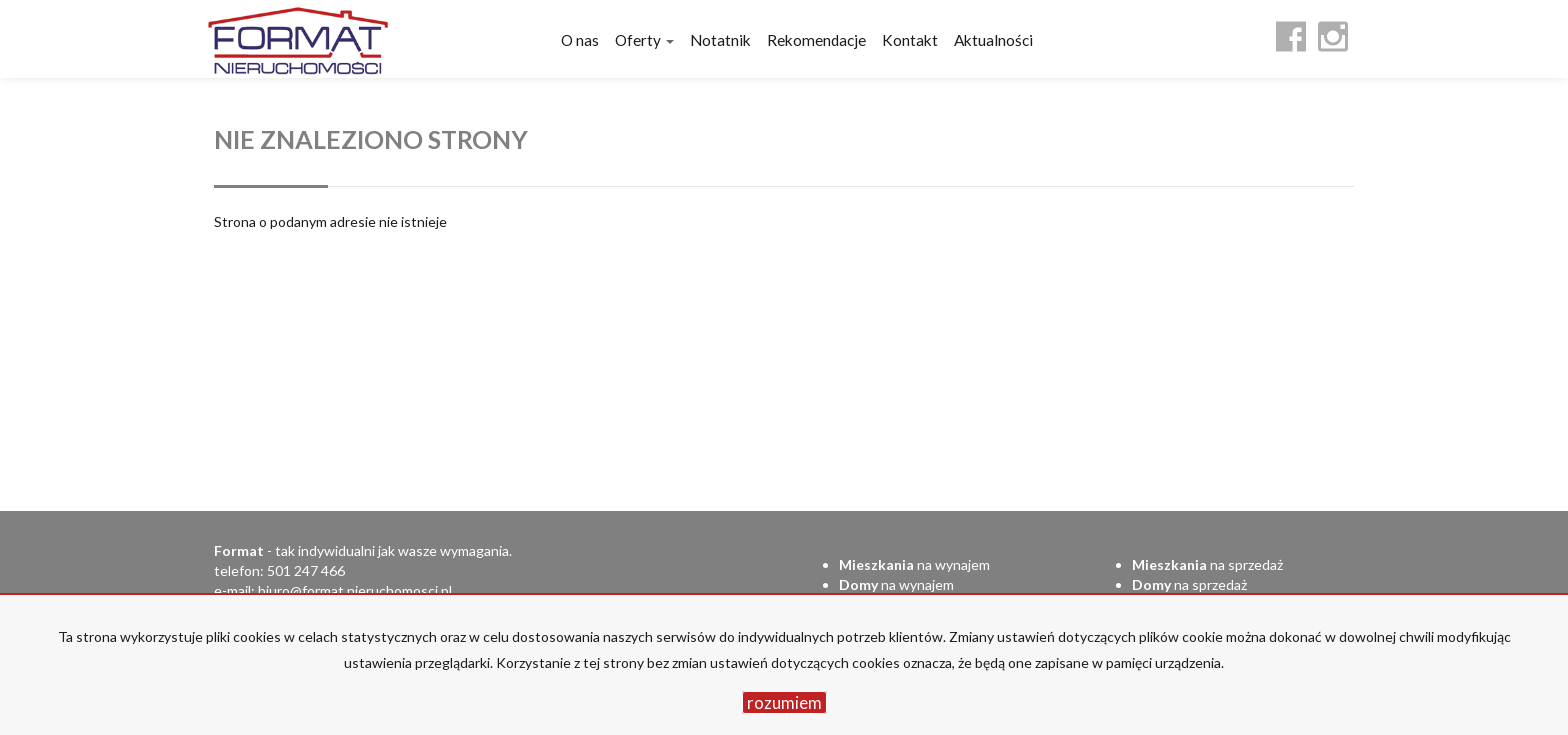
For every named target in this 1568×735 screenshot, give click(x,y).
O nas (580, 40)
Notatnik (720, 40)
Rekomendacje (816, 40)
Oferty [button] (644, 40)
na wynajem (914, 564)
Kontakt (910, 40)
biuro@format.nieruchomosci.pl (355, 590)
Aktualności (993, 40)
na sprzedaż (1207, 564)
